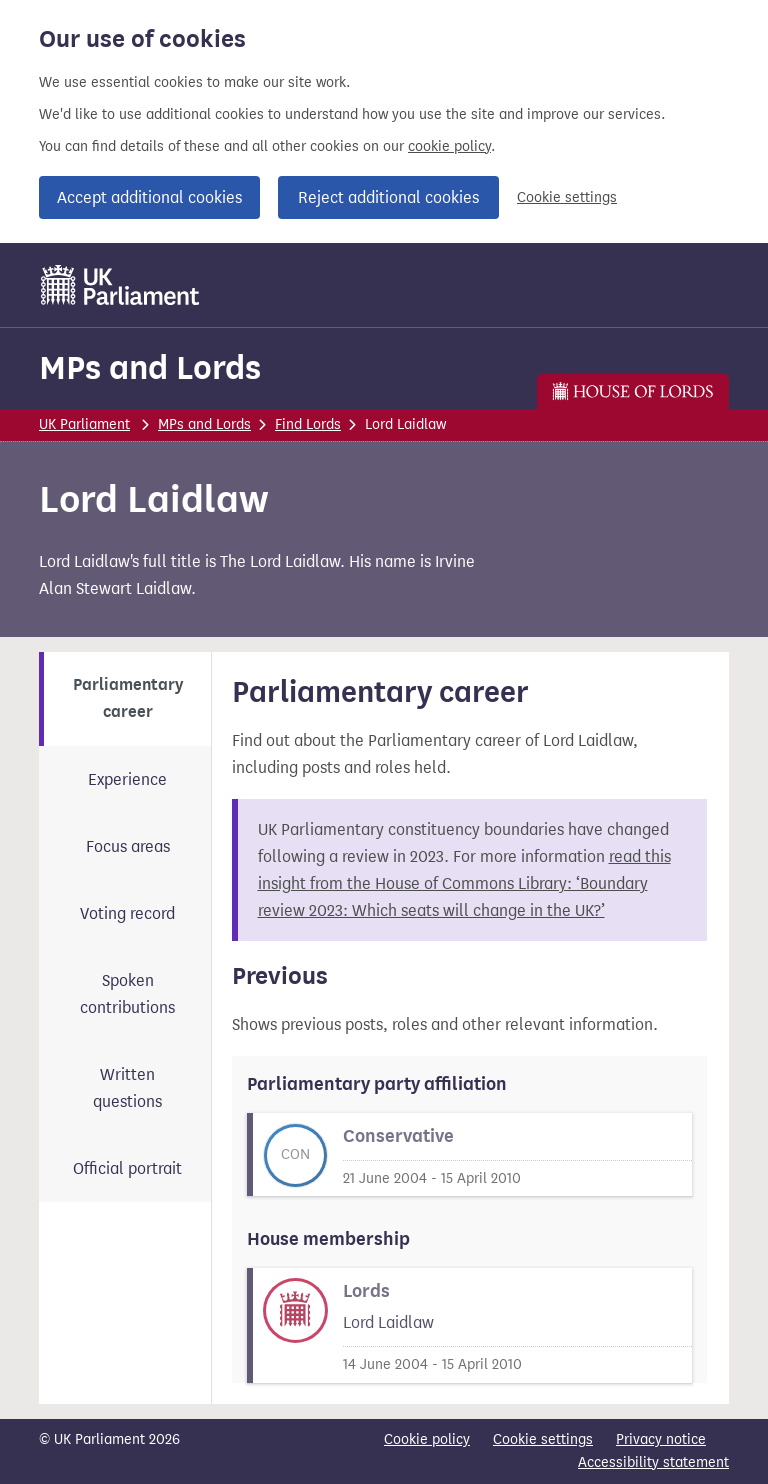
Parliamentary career (128, 698)
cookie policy (449, 146)
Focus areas (128, 846)
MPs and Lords (150, 367)
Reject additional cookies (388, 197)
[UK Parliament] (120, 285)
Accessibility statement (653, 1462)
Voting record (127, 913)
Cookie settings (567, 197)
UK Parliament (84, 424)
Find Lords (308, 424)
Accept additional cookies (149, 197)
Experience (127, 779)
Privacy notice (661, 1439)
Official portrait (127, 1168)
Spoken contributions (127, 994)
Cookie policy (427, 1439)
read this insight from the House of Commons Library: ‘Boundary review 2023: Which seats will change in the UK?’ (464, 883)
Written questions (127, 1088)
